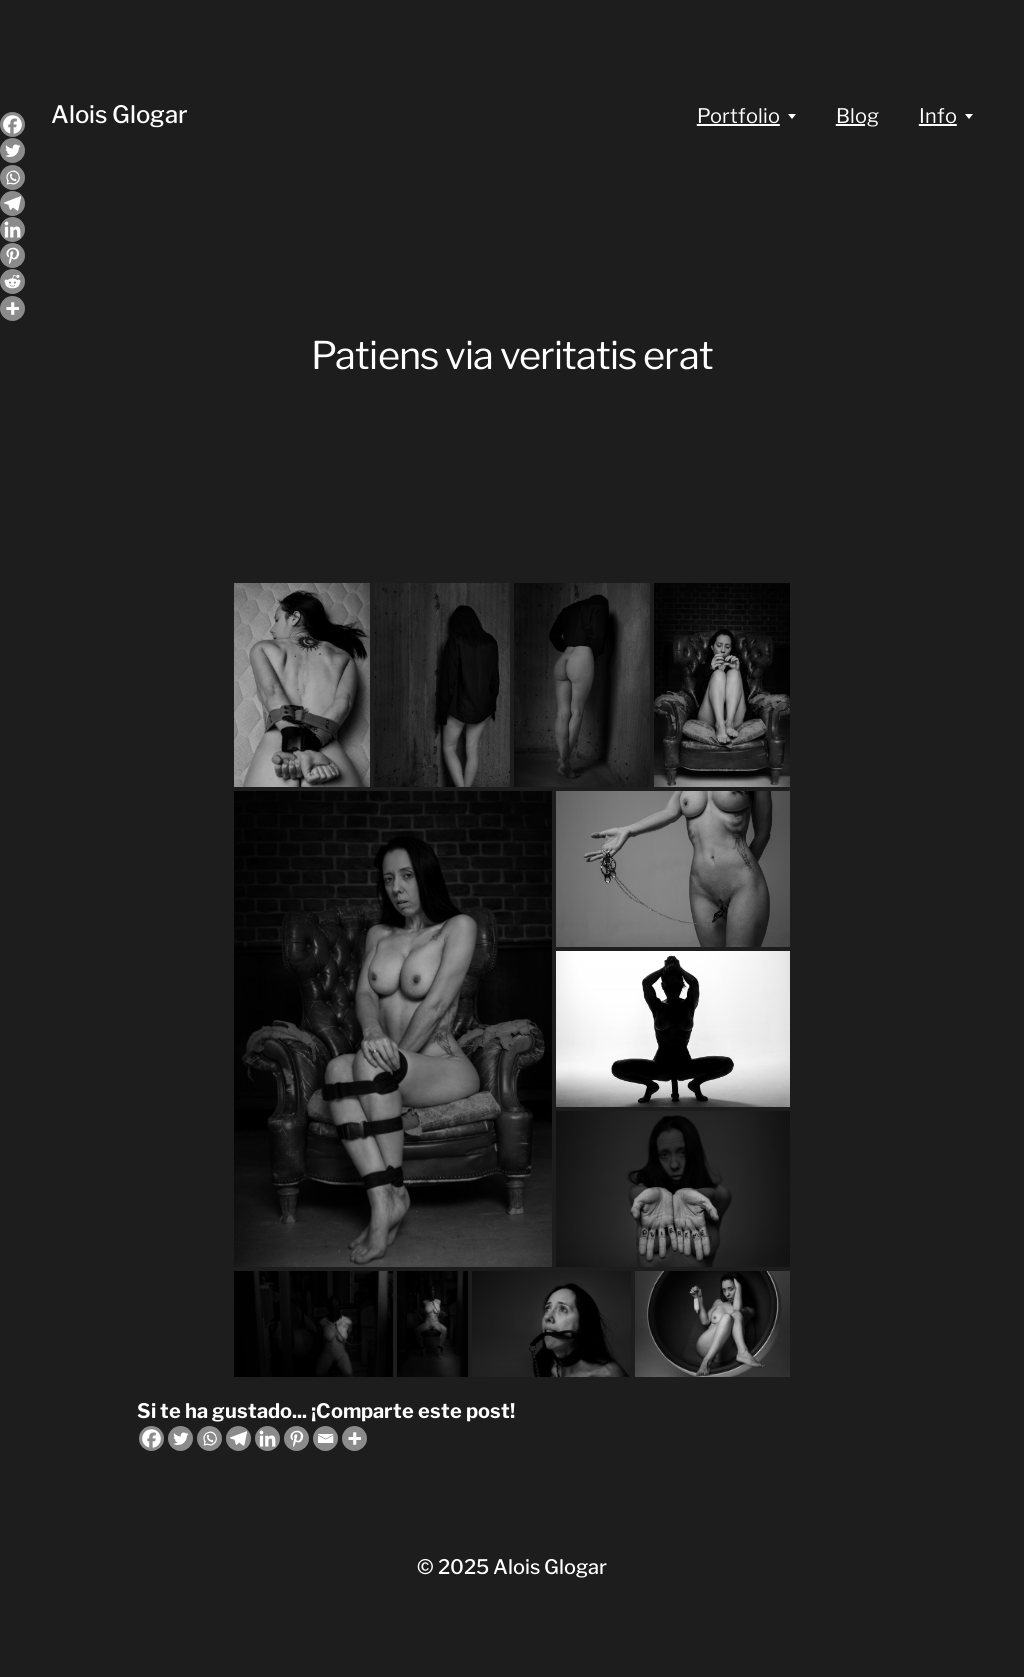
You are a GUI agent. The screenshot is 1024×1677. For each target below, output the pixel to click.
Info (938, 116)
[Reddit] (12, 281)
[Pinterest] (296, 1438)
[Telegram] (238, 1438)
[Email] (325, 1438)
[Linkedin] (267, 1438)
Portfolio (738, 116)
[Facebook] (151, 1438)
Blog (857, 116)
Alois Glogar (119, 114)
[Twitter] (180, 1438)
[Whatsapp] (209, 1438)
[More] (354, 1438)
